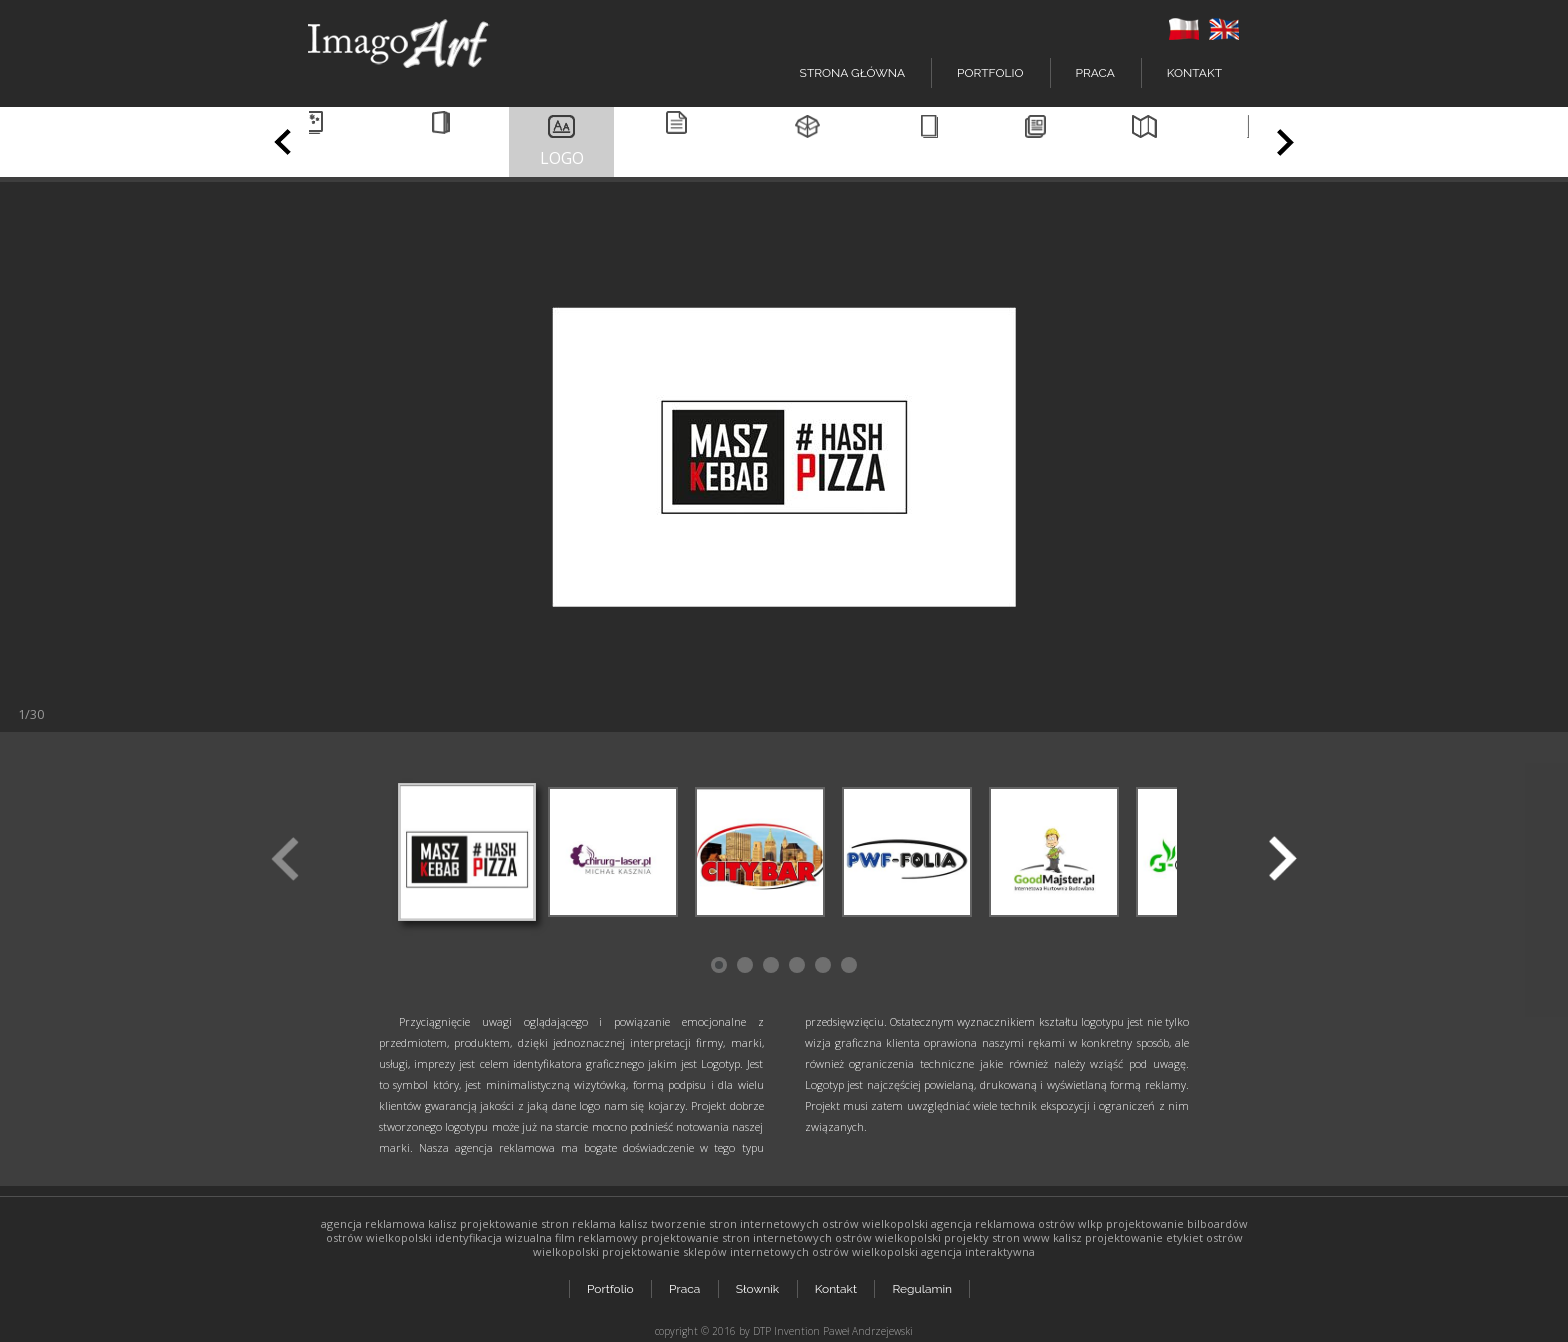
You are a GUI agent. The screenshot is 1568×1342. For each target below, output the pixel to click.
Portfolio (610, 1284)
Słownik (758, 1284)
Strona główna (852, 73)
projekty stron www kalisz (1013, 1237)
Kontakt (1194, 73)
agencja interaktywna (978, 1251)
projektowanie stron (514, 1223)
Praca (1095, 73)
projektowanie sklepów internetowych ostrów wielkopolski (760, 1251)
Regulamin (925, 1284)
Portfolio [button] (990, 73)
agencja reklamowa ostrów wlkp (1017, 1223)
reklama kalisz (610, 1223)
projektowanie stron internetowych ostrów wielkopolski (791, 1237)
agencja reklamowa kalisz (389, 1223)
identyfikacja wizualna (493, 1237)
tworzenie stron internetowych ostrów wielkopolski (789, 1223)
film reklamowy (596, 1237)
